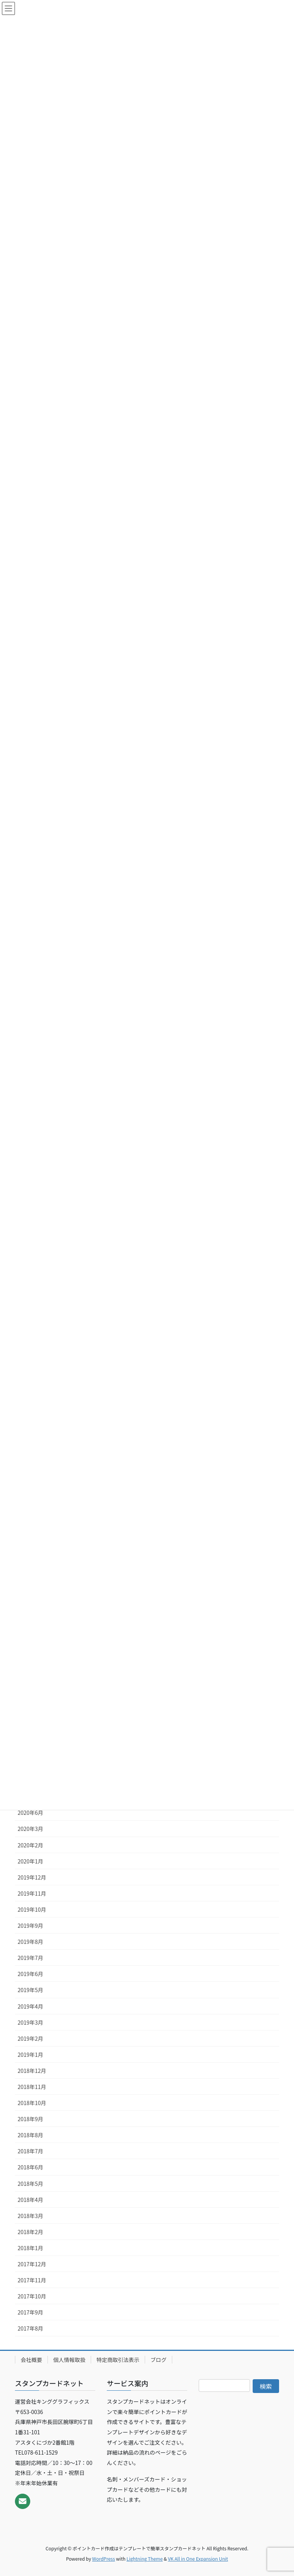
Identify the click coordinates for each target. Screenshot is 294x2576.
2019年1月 (30, 2054)
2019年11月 (32, 1893)
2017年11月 (32, 2280)
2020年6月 (30, 1812)
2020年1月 (30, 1861)
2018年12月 (32, 2070)
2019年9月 (30, 1925)
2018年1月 (30, 2248)
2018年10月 (32, 2103)
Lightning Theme (144, 2558)
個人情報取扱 (69, 2360)
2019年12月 (32, 1877)
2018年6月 (30, 2167)
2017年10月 (32, 2296)
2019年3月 (30, 2022)
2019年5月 (30, 1990)
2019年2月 (30, 2038)
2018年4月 (30, 2199)
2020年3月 (30, 1828)
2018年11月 (32, 2087)
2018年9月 (30, 2119)
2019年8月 (30, 1941)
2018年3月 (30, 2216)
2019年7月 (30, 1957)
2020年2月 (30, 1845)
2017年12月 (32, 2264)
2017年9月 (30, 2312)
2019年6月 (30, 1974)
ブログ (158, 2360)
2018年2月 (30, 2232)
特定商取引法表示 (117, 2360)
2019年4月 (30, 2006)
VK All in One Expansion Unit (198, 2558)
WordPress (103, 2558)
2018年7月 (30, 2151)
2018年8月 (30, 2135)
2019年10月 (32, 1909)
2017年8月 (30, 2328)
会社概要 (31, 2360)
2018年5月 (30, 2183)
